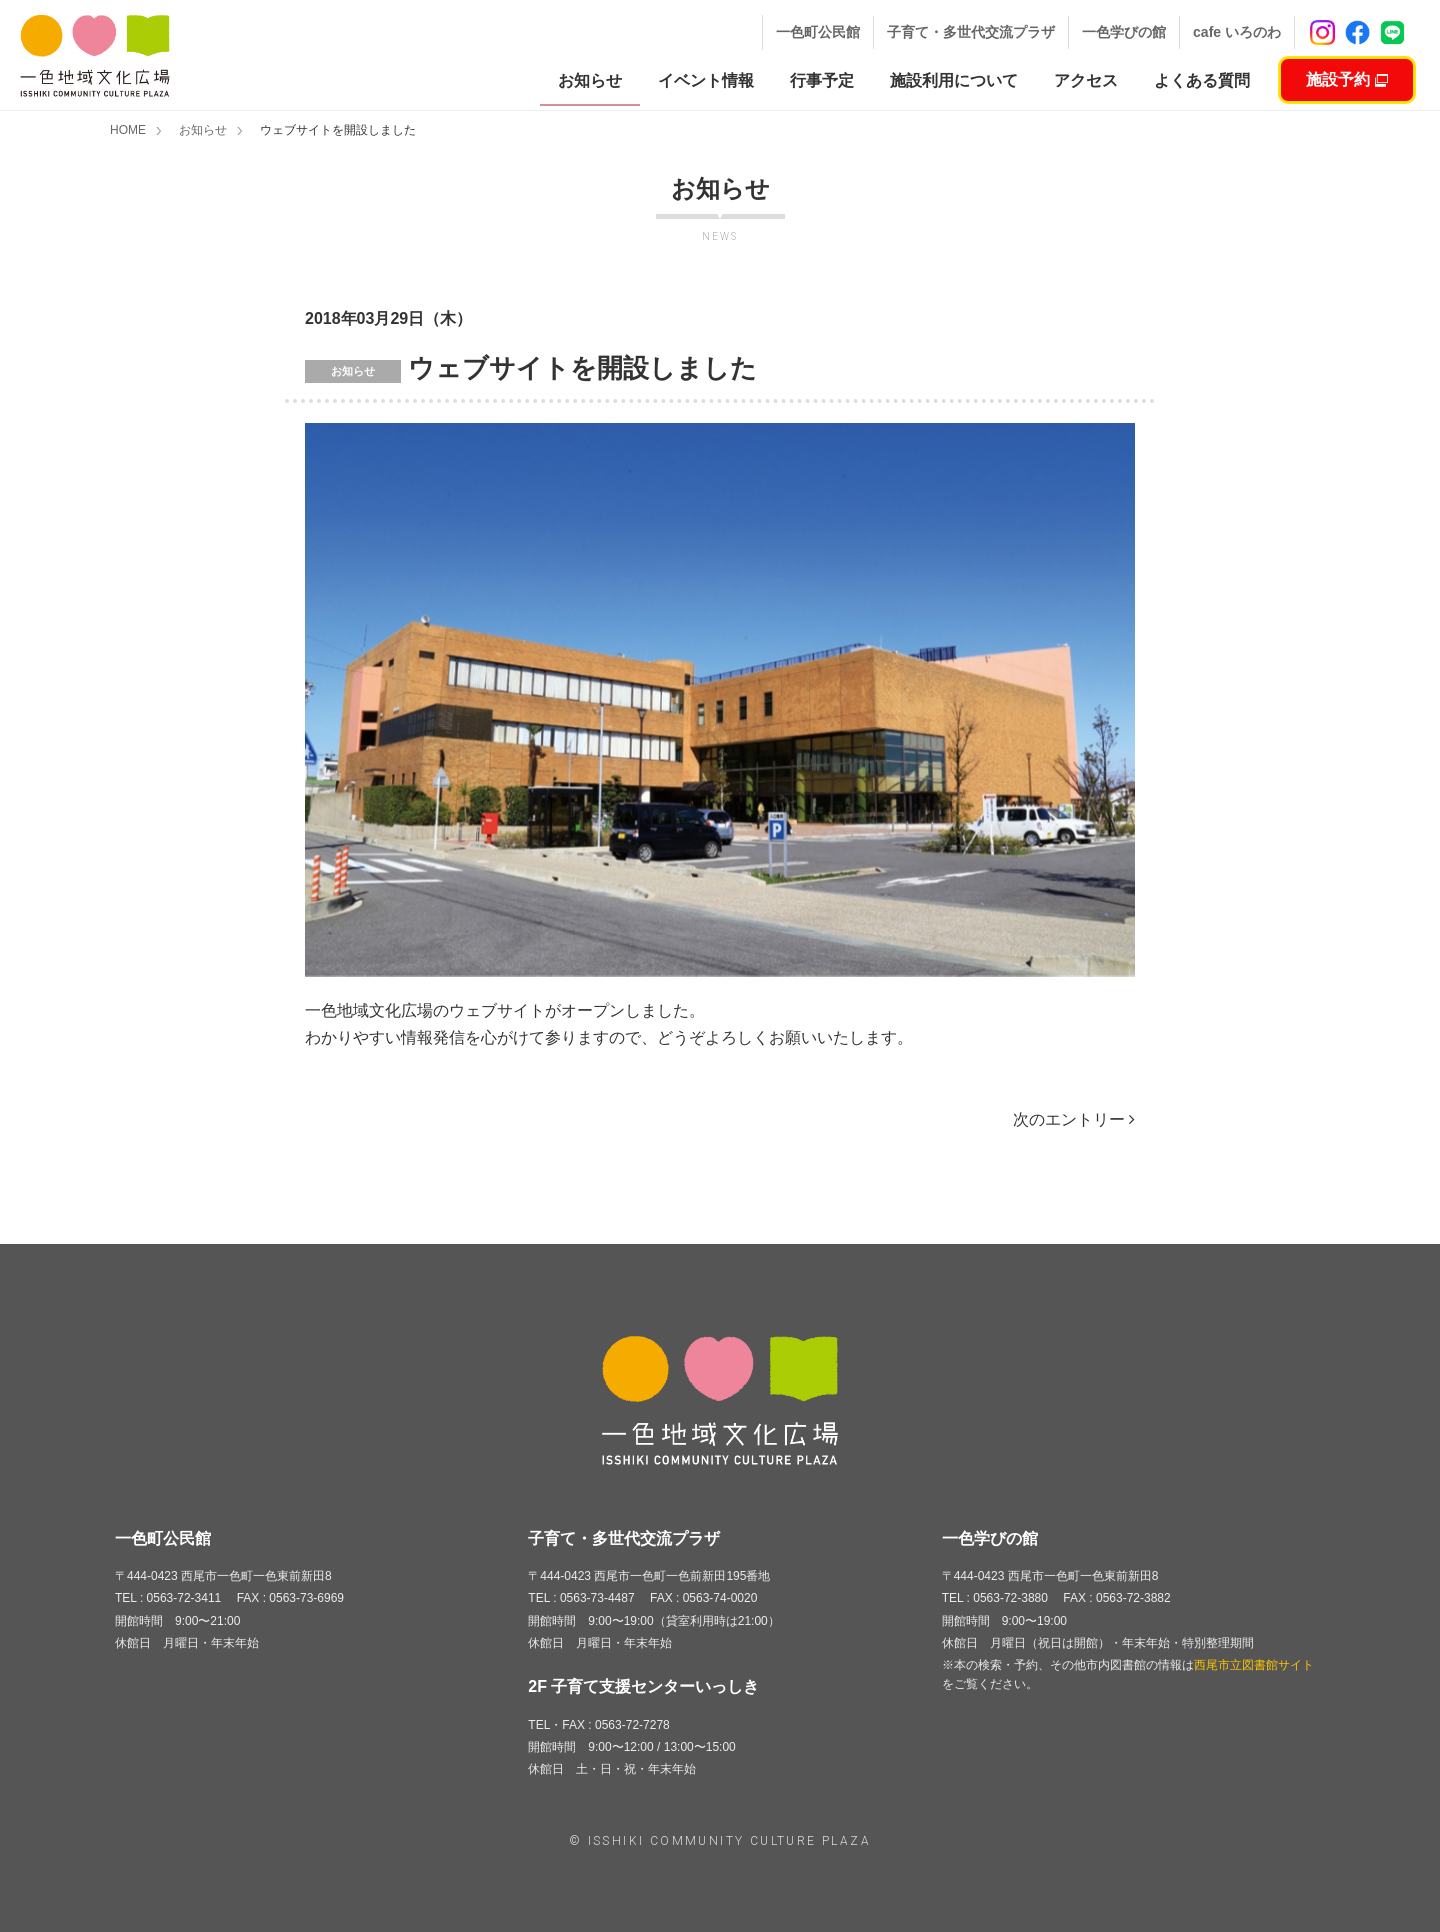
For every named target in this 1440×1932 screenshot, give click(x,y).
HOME (128, 130)
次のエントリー (1074, 1119)
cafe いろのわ (1237, 32)
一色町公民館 (818, 32)
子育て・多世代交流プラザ (971, 32)
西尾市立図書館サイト (1254, 1665)
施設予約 (1346, 79)
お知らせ (203, 130)
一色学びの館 (1124, 32)
